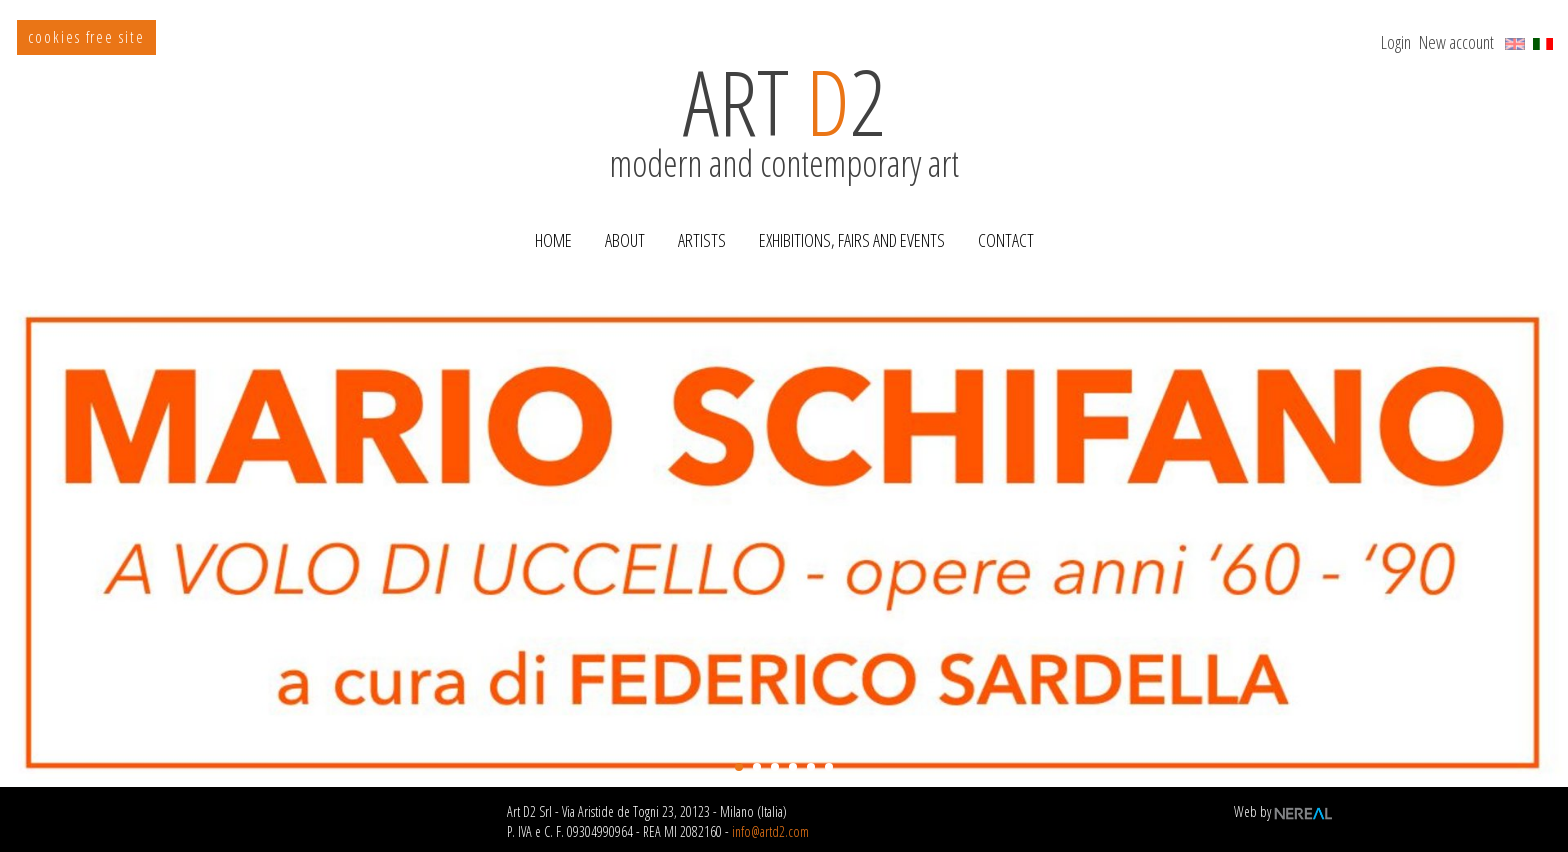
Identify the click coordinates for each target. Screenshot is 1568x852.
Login (1396, 42)
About (625, 240)
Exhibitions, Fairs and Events (852, 240)
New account (1456, 42)
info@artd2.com (770, 831)
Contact (1006, 240)
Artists (702, 240)
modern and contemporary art (784, 143)
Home (553, 240)
